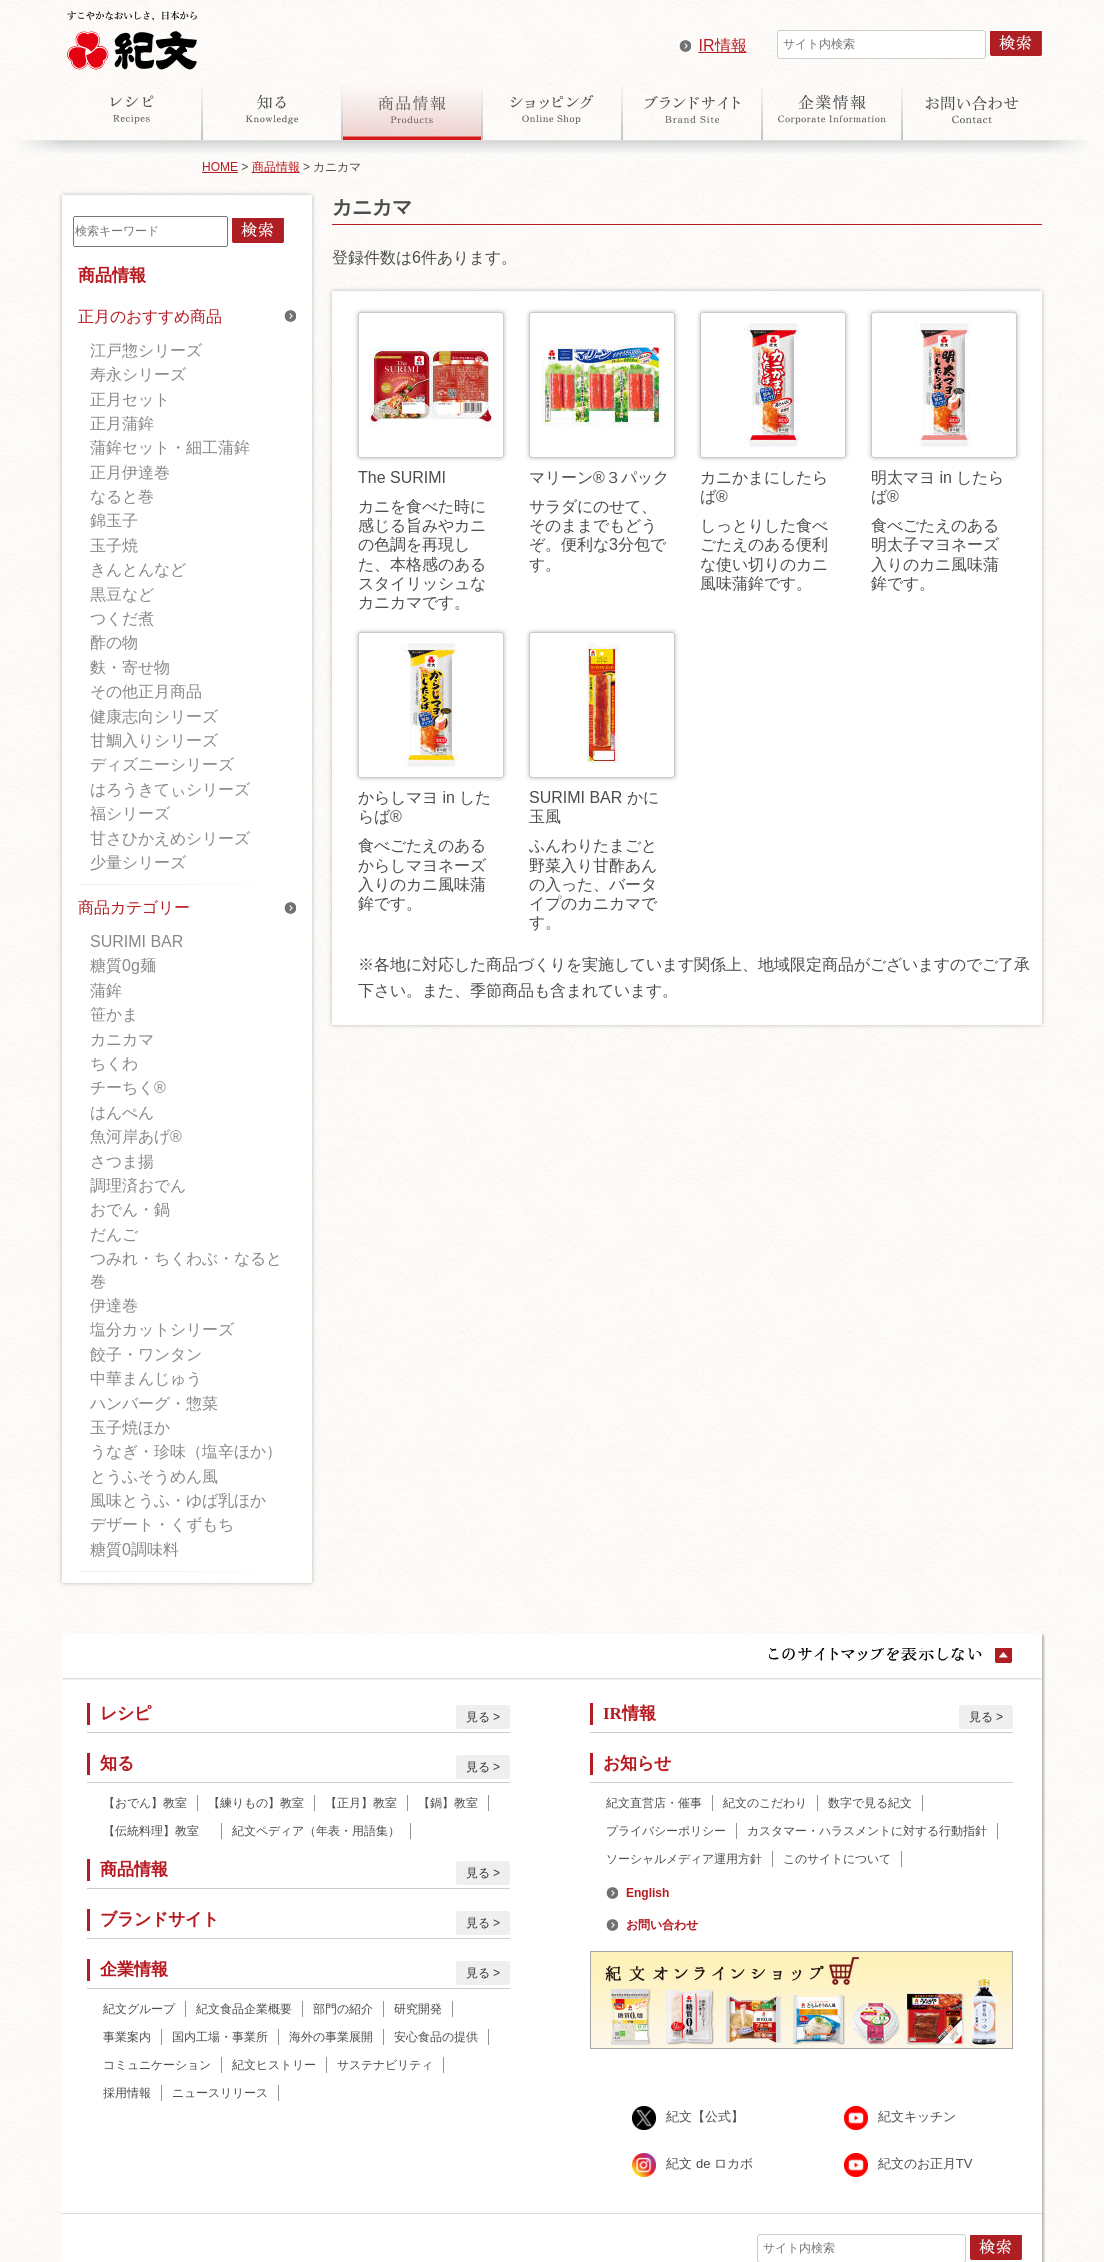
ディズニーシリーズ (162, 764)
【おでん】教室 (145, 1803)
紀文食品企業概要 (244, 2009)
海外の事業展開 (331, 2037)
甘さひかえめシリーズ (170, 838)
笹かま (114, 1014)
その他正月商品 (146, 691)
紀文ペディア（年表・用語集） (316, 1831)
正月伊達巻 (130, 472)
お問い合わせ (972, 109)
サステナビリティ (385, 2065)
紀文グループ (139, 2009)
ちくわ (114, 1063)
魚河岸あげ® (136, 1136)
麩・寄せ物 (130, 667)
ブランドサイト (692, 109)
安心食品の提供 (436, 2037)
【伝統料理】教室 (157, 1831)
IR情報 (723, 45)
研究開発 (418, 2009)
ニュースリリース (220, 2093)
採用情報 (127, 2093)
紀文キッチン (917, 2116)
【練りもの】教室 (256, 1803)
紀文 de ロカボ (709, 2163)
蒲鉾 (106, 990)
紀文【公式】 (705, 2116)
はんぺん (122, 1112)
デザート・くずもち (162, 1524)
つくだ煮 (122, 618)
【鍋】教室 (448, 1803)
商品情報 (412, 109)
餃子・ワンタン (146, 1354)
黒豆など (122, 594)
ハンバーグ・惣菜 (154, 1403)
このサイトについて (837, 1859)
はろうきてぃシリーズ (170, 789)
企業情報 (832, 109)
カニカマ (122, 1039)
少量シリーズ (138, 862)
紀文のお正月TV (925, 2163)
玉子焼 (114, 545)
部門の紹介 (343, 2009)
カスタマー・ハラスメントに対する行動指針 (867, 1831)
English (647, 1893)
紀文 (132, 36)
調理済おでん (138, 1185)
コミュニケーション (157, 2065)
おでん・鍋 (130, 1209)
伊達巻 (114, 1305)
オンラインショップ (552, 109)
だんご (114, 1234)
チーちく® (128, 1087)
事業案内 (127, 2037)
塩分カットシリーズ (162, 1329)
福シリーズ (130, 813)
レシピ (132, 109)
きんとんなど (138, 569)
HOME (220, 167)
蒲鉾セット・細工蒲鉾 (170, 447)
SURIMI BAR (136, 941)
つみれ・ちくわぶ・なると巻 (186, 1269)
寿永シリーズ (138, 374)
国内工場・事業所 (220, 2037)
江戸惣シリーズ (146, 350)
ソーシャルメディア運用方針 (684, 1859)
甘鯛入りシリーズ (154, 740)
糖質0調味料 (134, 1549)
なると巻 (122, 496)
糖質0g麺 (123, 965)
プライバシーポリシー (666, 1831)
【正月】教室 (361, 1803)
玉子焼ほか (130, 1427)
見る (478, 1717)
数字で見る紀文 (870, 1803)
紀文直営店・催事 (654, 1803)
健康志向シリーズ (154, 716)
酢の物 (114, 642)
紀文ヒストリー (274, 2065)
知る (272, 109)
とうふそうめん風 (154, 1476)
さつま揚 (122, 1161)
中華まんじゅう (146, 1378)
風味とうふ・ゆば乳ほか (178, 1500)
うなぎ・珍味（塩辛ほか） (186, 1451)
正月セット (130, 399)
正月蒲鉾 (122, 423)
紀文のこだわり (765, 1803)
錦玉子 (114, 520)
